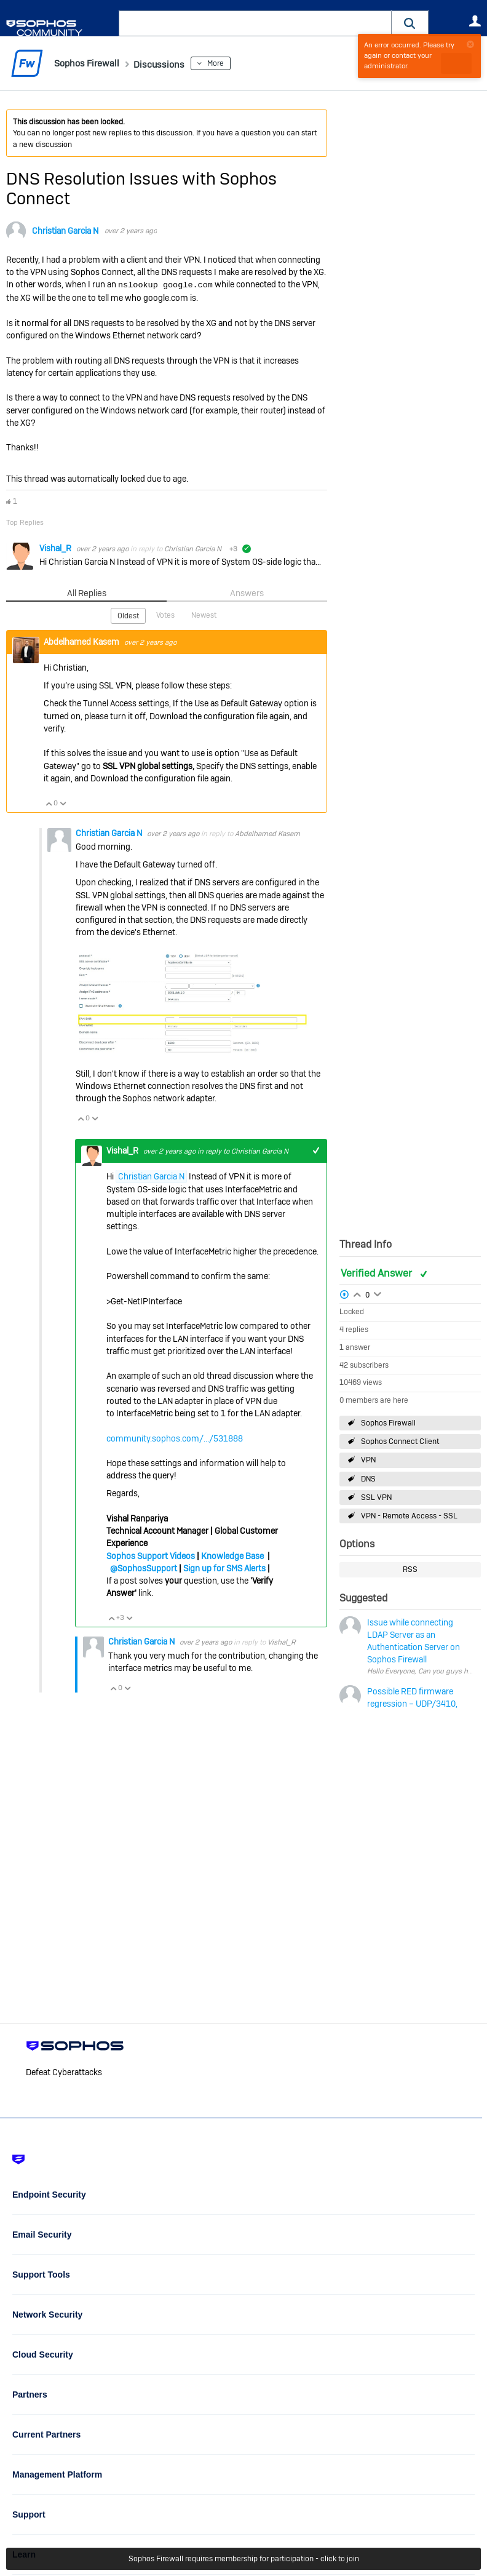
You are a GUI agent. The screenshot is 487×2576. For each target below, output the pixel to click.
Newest (203, 613)
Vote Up (48, 802)
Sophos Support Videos (150, 1553)
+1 (315, 1148)
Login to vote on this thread (357, 1293)
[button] (410, 23)
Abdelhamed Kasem (82, 639)
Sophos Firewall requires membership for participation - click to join (244, 2559)
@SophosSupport (143, 1566)
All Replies (86, 591)
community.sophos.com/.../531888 (174, 1436)
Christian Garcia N (65, 231)
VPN (368, 1460)
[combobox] (255, 23)
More (236, 63)
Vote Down (63, 802)
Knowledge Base (232, 1553)
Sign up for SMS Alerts (224, 1566)
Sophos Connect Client (400, 1441)
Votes (166, 613)
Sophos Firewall (388, 1423)
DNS (368, 1478)
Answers (247, 591)
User (475, 21)
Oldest (129, 614)
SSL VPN (376, 1497)
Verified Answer (377, 1273)
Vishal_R (56, 546)
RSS (410, 1569)
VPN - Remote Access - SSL (409, 1516)
